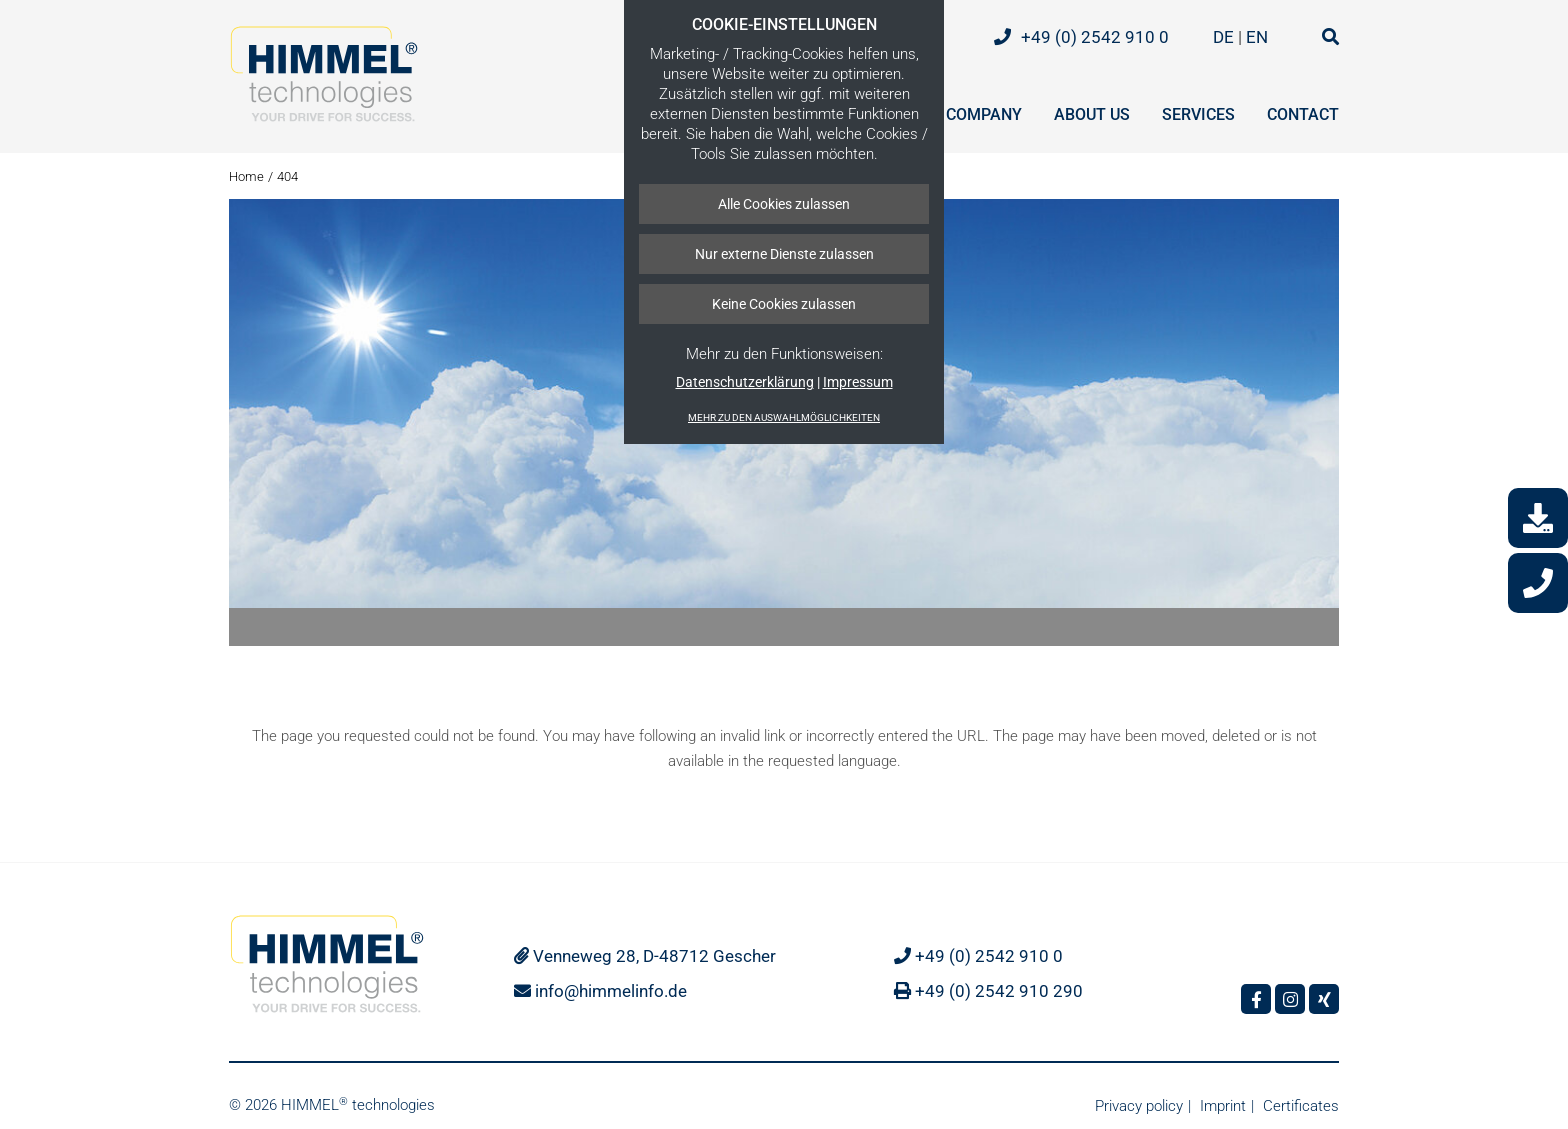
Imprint (1223, 1106)
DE (1225, 37)
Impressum (858, 382)
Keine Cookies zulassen (784, 304)
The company (967, 114)
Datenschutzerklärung (745, 382)
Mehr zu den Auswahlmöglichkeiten (784, 417)
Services (1198, 114)
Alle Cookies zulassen (784, 204)
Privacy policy (1139, 1106)
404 (287, 176)
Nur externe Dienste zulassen (784, 254)
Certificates (1301, 1106)
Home (246, 176)
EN (1259, 37)
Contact (1303, 114)
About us (1092, 114)
